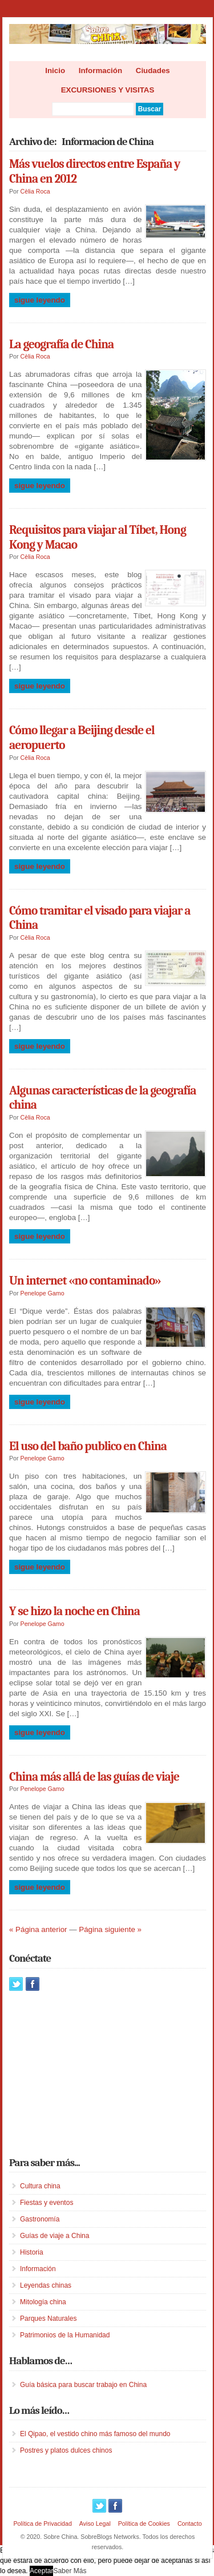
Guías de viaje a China (54, 2236)
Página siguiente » (110, 1929)
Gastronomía (39, 2219)
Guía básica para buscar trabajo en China (83, 2385)
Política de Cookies (144, 2523)
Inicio (55, 70)
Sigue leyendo (39, 300)
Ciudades (153, 70)
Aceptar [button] (41, 2571)
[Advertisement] (94, 2073)
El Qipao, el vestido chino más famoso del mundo (95, 2434)
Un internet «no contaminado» (85, 1280)
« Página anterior (38, 1929)
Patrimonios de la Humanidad (65, 2335)
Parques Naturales (48, 2319)
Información (100, 70)
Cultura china (40, 2186)
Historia (31, 2252)
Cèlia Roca (35, 191)
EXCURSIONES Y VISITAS (108, 90)
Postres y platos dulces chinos (66, 2450)
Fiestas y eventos (46, 2203)
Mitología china (43, 2302)
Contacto (189, 2523)
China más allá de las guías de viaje (94, 1777)
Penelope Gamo (42, 1293)
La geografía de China (61, 344)
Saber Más (69, 2571)
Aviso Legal (95, 2523)
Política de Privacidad (42, 2523)
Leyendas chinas (45, 2285)
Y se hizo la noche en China (74, 1611)
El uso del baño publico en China (88, 1446)
